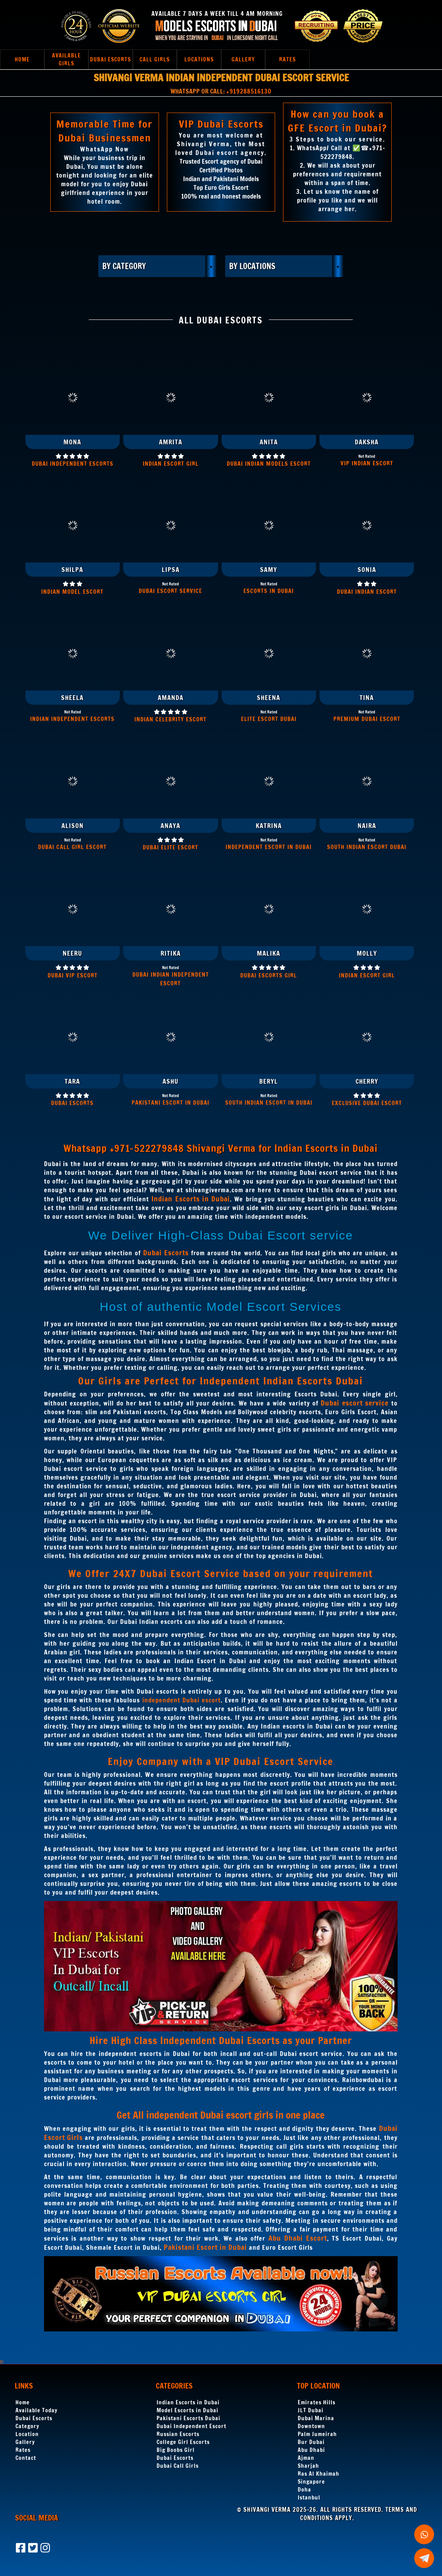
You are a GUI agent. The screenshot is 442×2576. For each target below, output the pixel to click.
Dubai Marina (316, 2418)
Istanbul (309, 2497)
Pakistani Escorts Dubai (188, 2418)
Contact (25, 2458)
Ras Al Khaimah (318, 2474)
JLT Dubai (310, 2410)
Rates (23, 2450)
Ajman (306, 2458)
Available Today (36, 2410)
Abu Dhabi (311, 2450)
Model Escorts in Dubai (187, 2410)
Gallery (25, 2442)
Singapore (311, 2482)
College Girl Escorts (183, 2442)
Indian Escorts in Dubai (188, 2402)
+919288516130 (249, 91)
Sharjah (308, 2466)
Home (22, 2402)
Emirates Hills (316, 2402)
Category (27, 2426)
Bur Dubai (311, 2442)
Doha (304, 2490)
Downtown (311, 2426)
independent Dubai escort (181, 1700)
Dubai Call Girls (178, 2466)
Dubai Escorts (33, 2418)
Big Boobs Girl (176, 2450)
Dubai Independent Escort (191, 2426)
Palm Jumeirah (317, 2434)
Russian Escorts (178, 2434)
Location (27, 2434)
